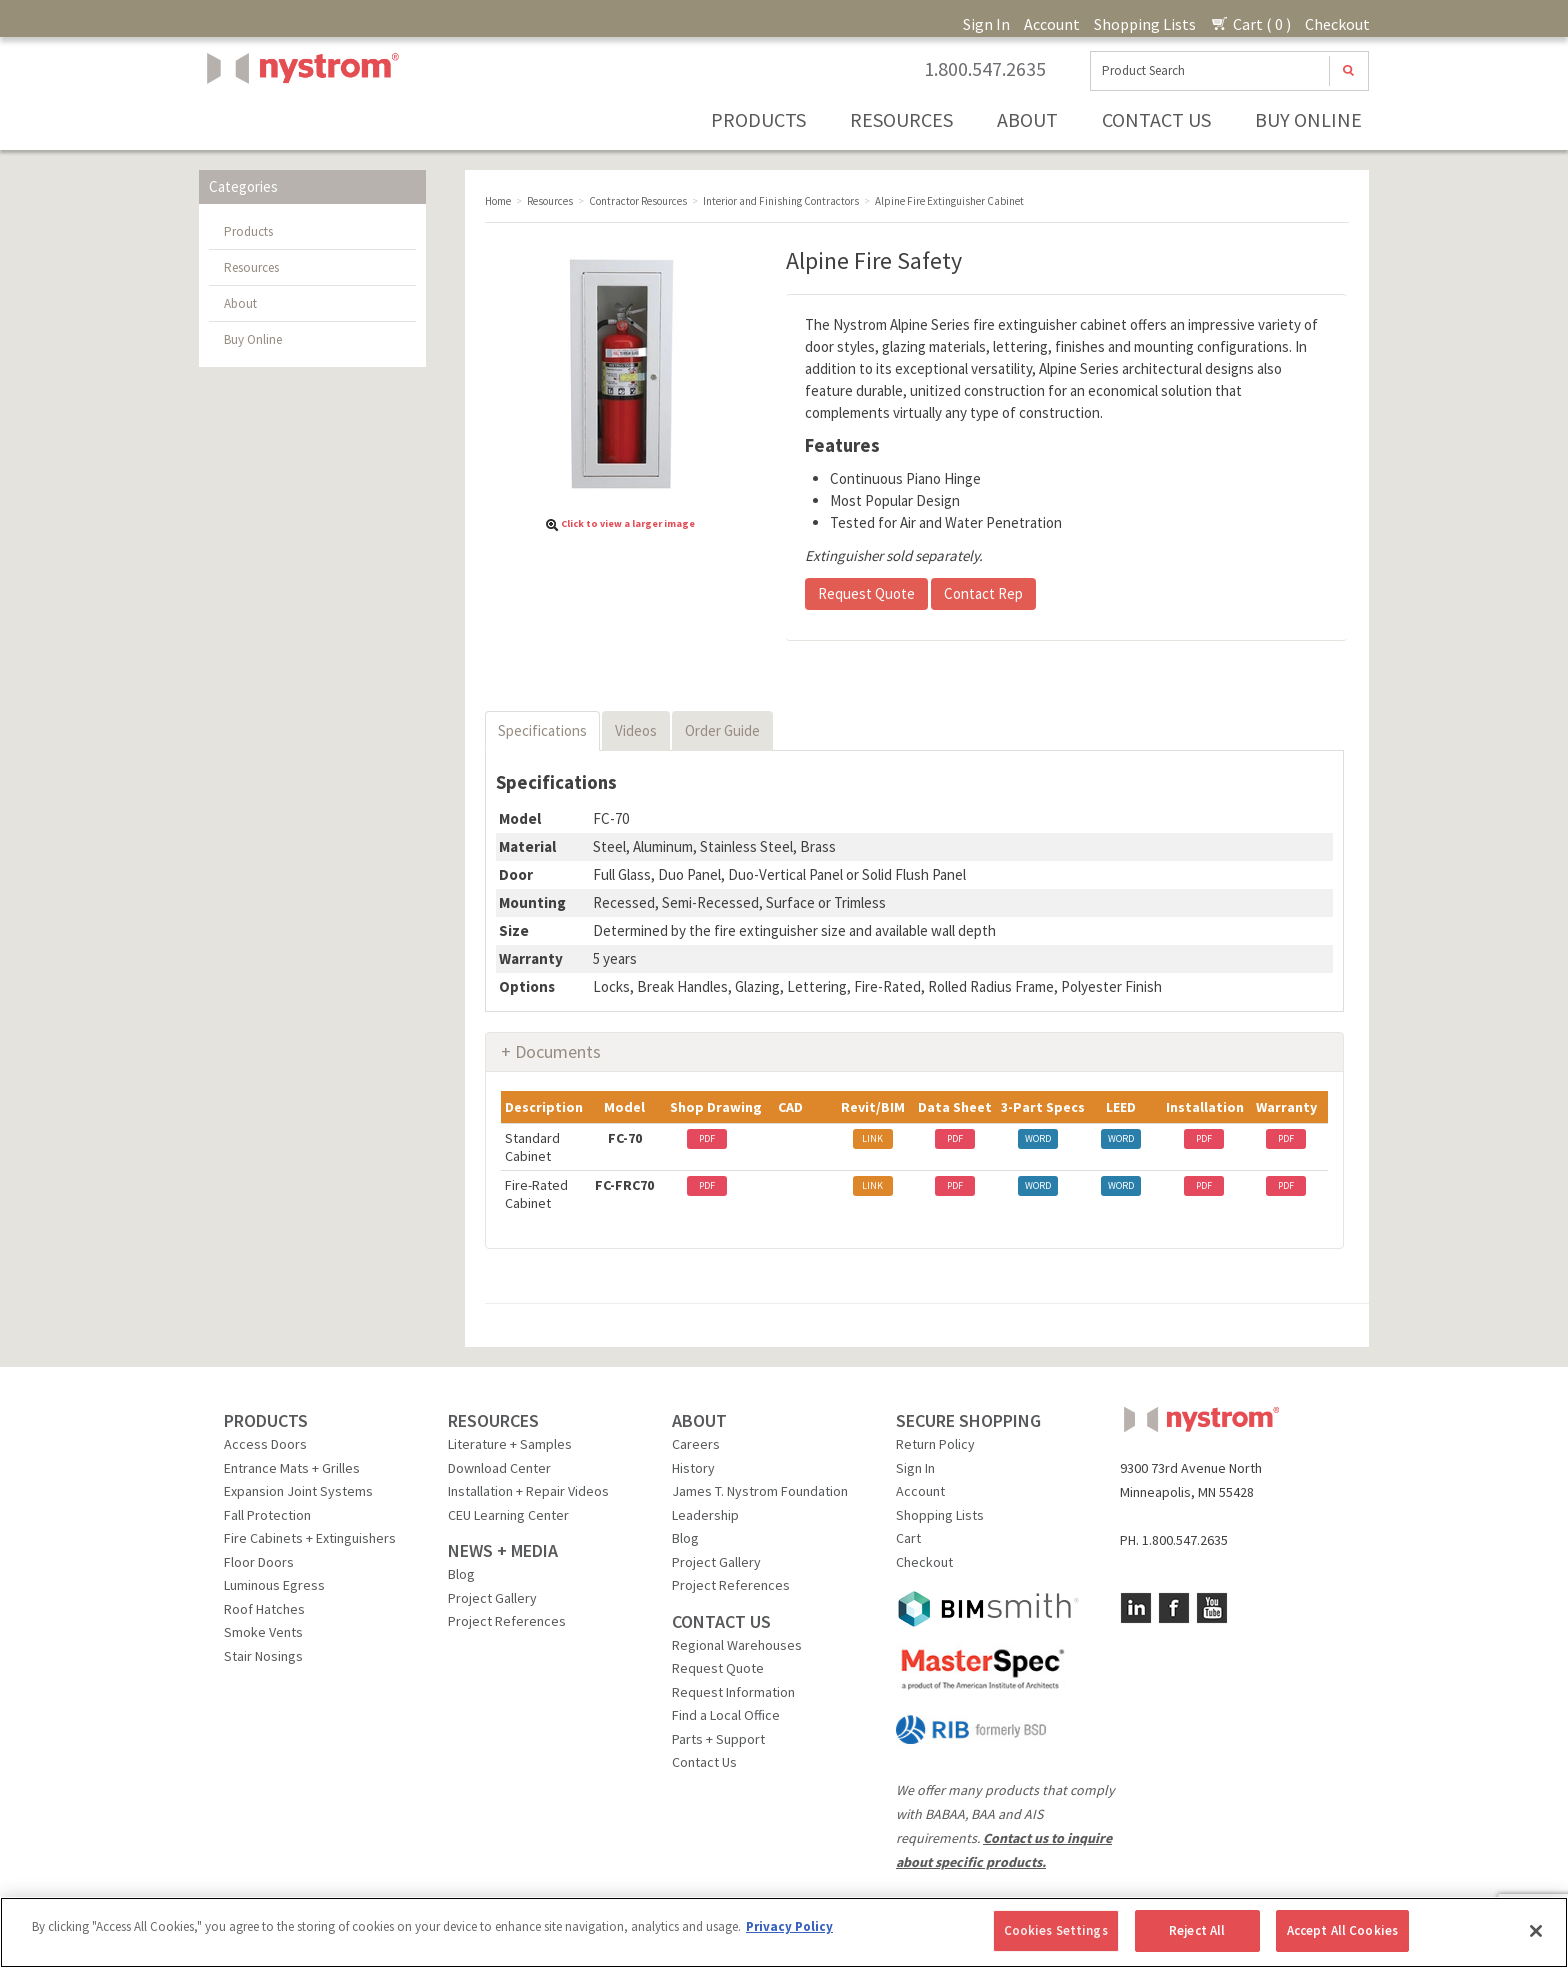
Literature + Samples (510, 1444)
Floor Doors (259, 1562)
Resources (901, 119)
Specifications (542, 730)
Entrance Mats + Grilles (292, 1468)
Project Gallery (492, 1598)
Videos (636, 730)
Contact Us (1156, 119)
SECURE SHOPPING (968, 1420)
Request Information (733, 1692)
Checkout (1337, 24)
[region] (784, 1932)
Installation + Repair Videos (528, 1491)
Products (758, 119)
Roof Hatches (264, 1609)
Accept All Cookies (1342, 1930)
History (693, 1468)
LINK (872, 1138)
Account (1052, 24)
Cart (908, 1538)
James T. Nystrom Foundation (760, 1491)
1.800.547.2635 (985, 69)
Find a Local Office (726, 1715)
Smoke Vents (263, 1632)
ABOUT (699, 1420)
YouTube (1212, 1608)
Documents (558, 1051)
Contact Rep (983, 593)
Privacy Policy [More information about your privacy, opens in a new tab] (789, 1926)
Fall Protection (267, 1515)
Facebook (1174, 1608)
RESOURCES (493, 1420)
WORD (1038, 1138)
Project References (507, 1621)
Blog (461, 1574)
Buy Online (1308, 119)
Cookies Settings (1056, 1930)
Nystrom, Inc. (299, 118)
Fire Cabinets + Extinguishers (310, 1538)
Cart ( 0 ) (1250, 24)
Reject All (1197, 1930)
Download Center (499, 1468)
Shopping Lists (1145, 24)
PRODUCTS (266, 1420)
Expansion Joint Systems (298, 1491)
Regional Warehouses (737, 1645)
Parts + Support (718, 1739)
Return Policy (935, 1444)
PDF (707, 1138)
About (1027, 119)
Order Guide (722, 730)
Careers (696, 1444)
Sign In (986, 24)
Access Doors (265, 1444)
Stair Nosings (263, 1656)
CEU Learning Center (508, 1515)
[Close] (1536, 1931)
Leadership (705, 1515)
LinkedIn (1136, 1608)
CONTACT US (721, 1621)
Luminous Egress (274, 1585)
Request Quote (866, 593)
